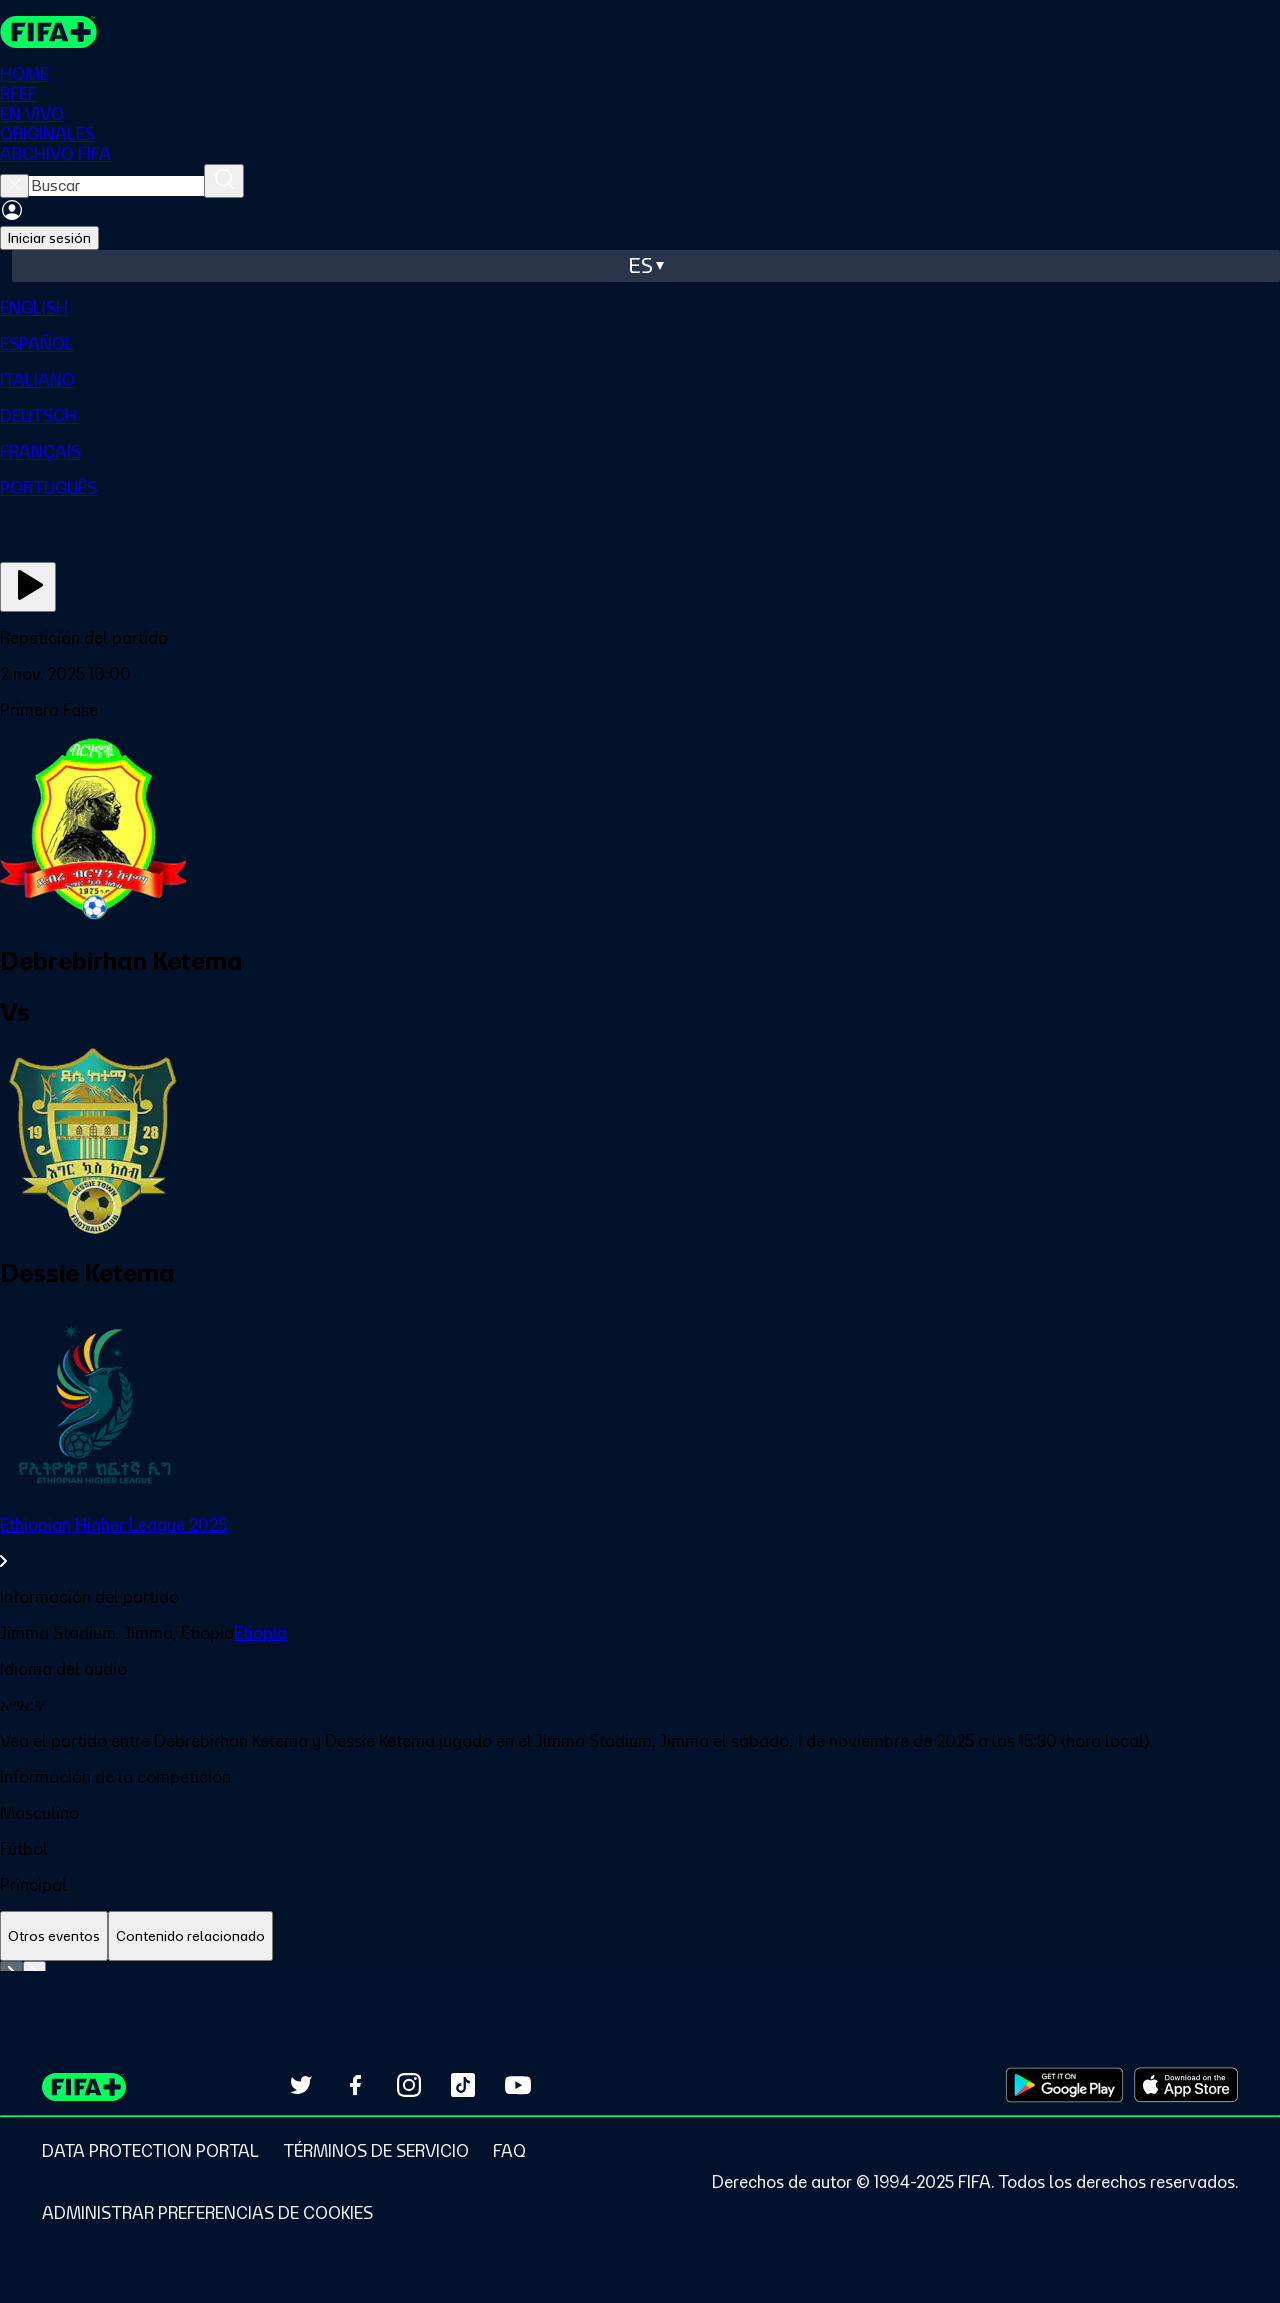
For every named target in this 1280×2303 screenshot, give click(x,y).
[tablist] (640, 1936)
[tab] (54, 1936)
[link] (640, 1543)
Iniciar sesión (49, 238)
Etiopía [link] (260, 1633)
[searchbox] (116, 186)
